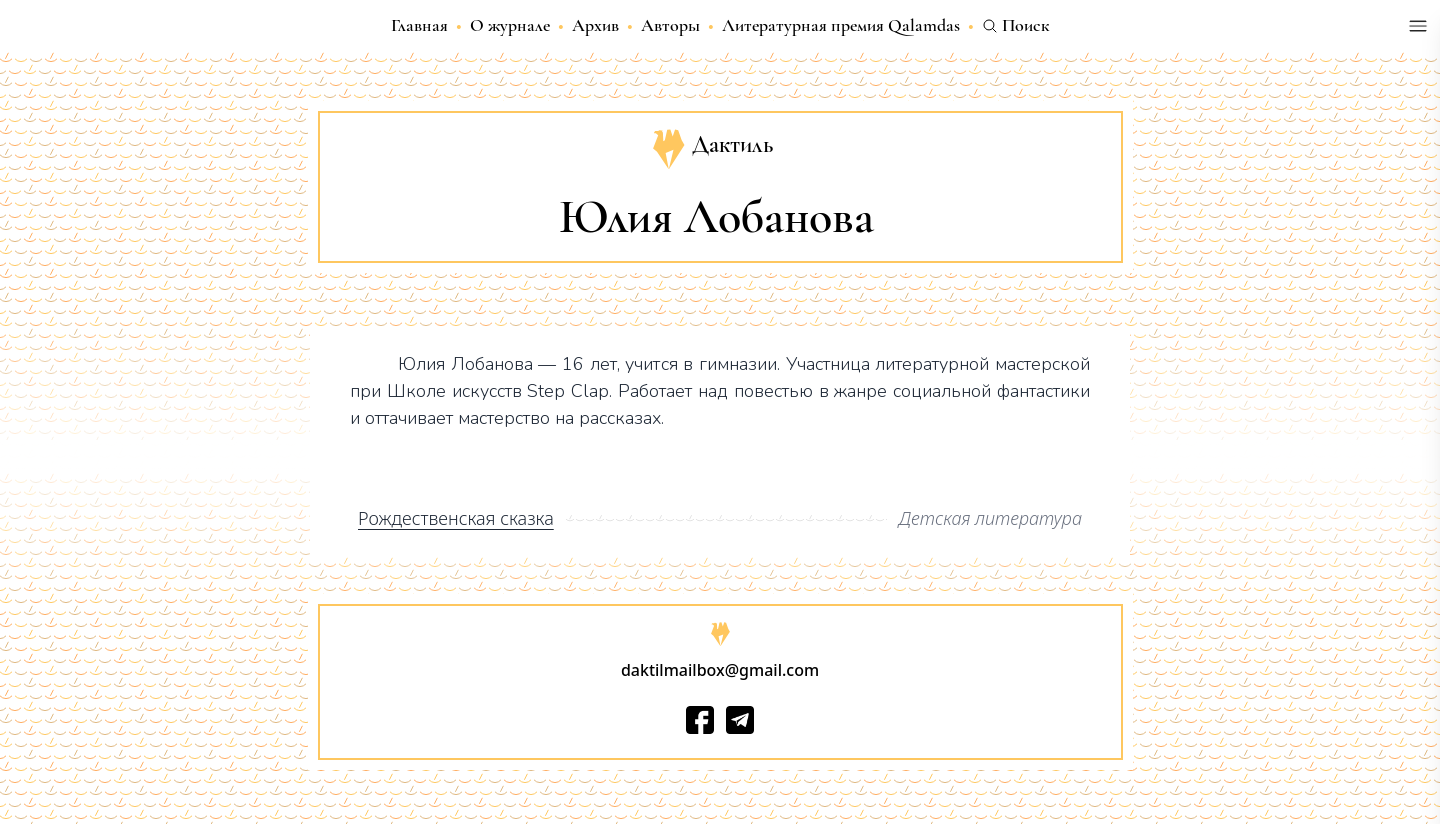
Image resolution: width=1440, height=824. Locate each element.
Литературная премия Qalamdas (841, 25)
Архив (595, 25)
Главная (419, 25)
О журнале (510, 25)
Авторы (670, 25)
